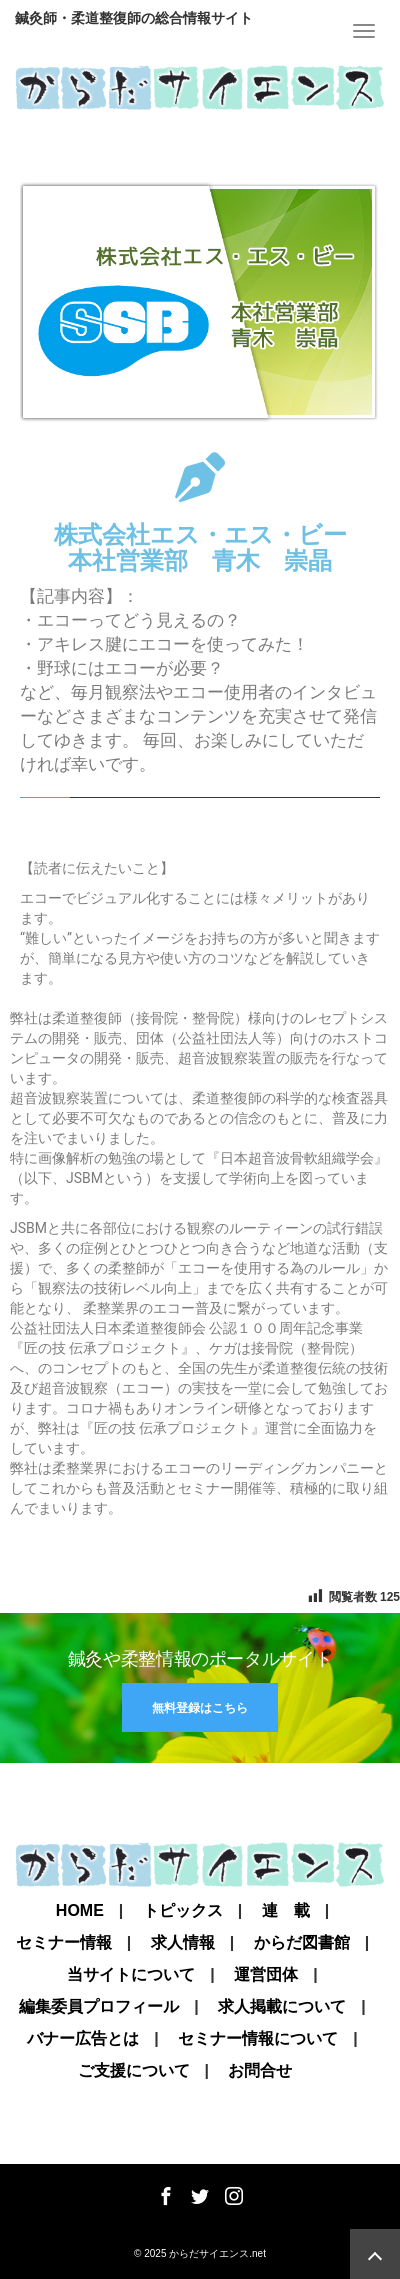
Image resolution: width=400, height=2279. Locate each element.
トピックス (183, 1911)
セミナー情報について (258, 2039)
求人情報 (183, 1943)
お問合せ (260, 2071)
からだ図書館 (302, 1943)
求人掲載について (282, 2007)
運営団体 (266, 1975)
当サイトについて (131, 1975)
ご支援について (134, 2071)
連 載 (286, 1911)
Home (80, 1911)
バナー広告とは (83, 2039)
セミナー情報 (64, 1943)
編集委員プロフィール (99, 2007)
